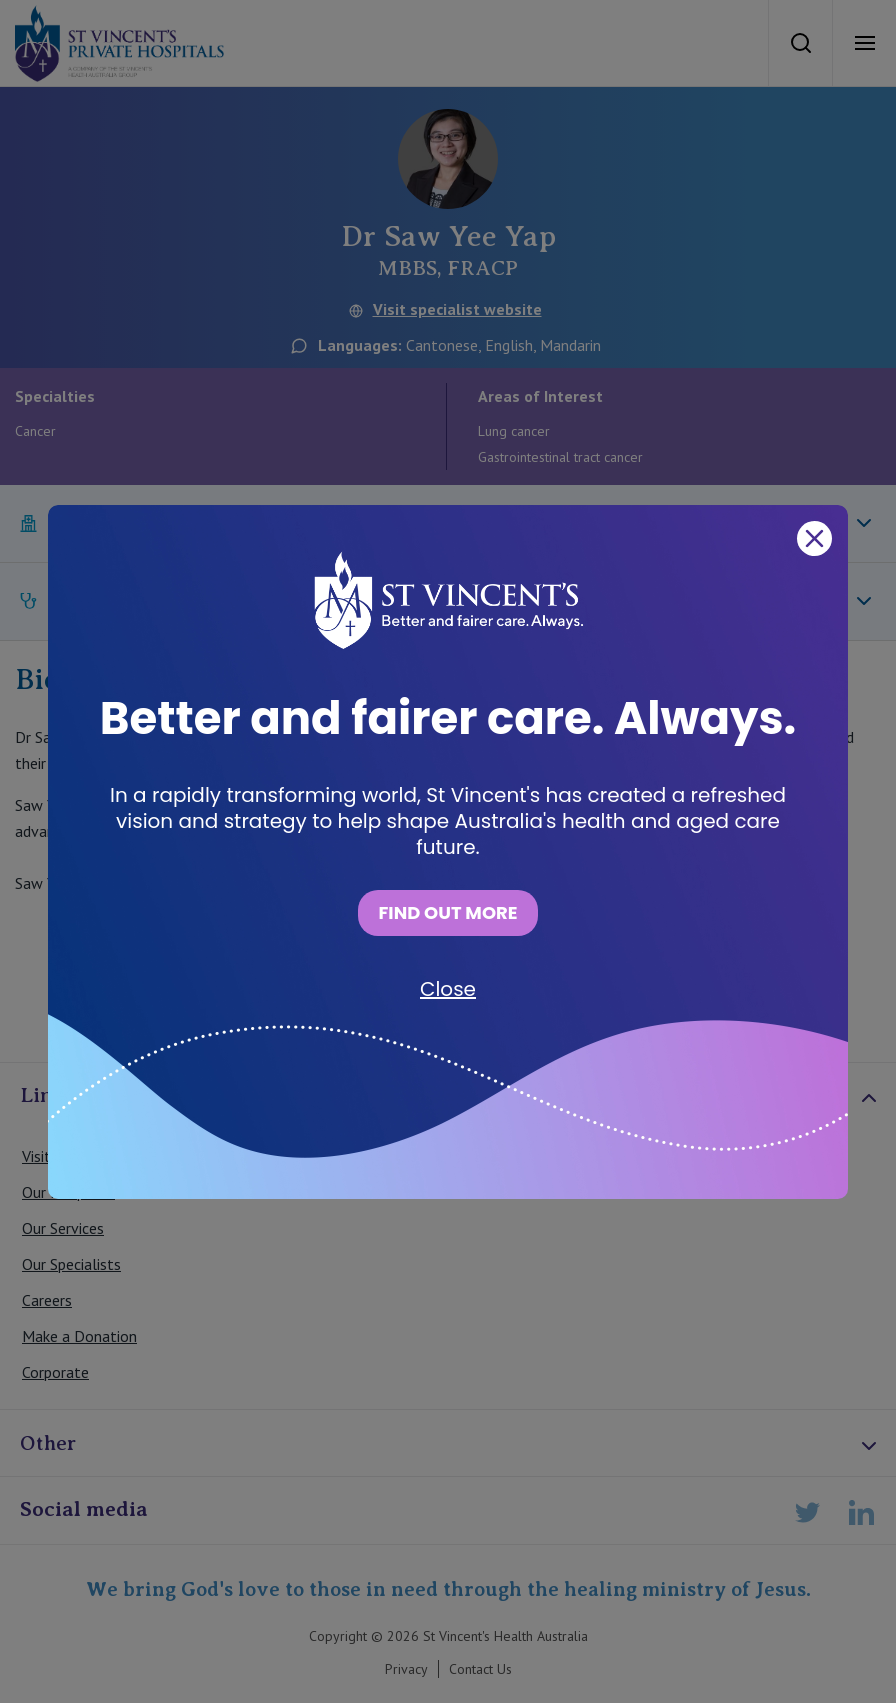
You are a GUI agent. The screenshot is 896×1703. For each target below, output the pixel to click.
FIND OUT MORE (447, 912)
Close (448, 989)
